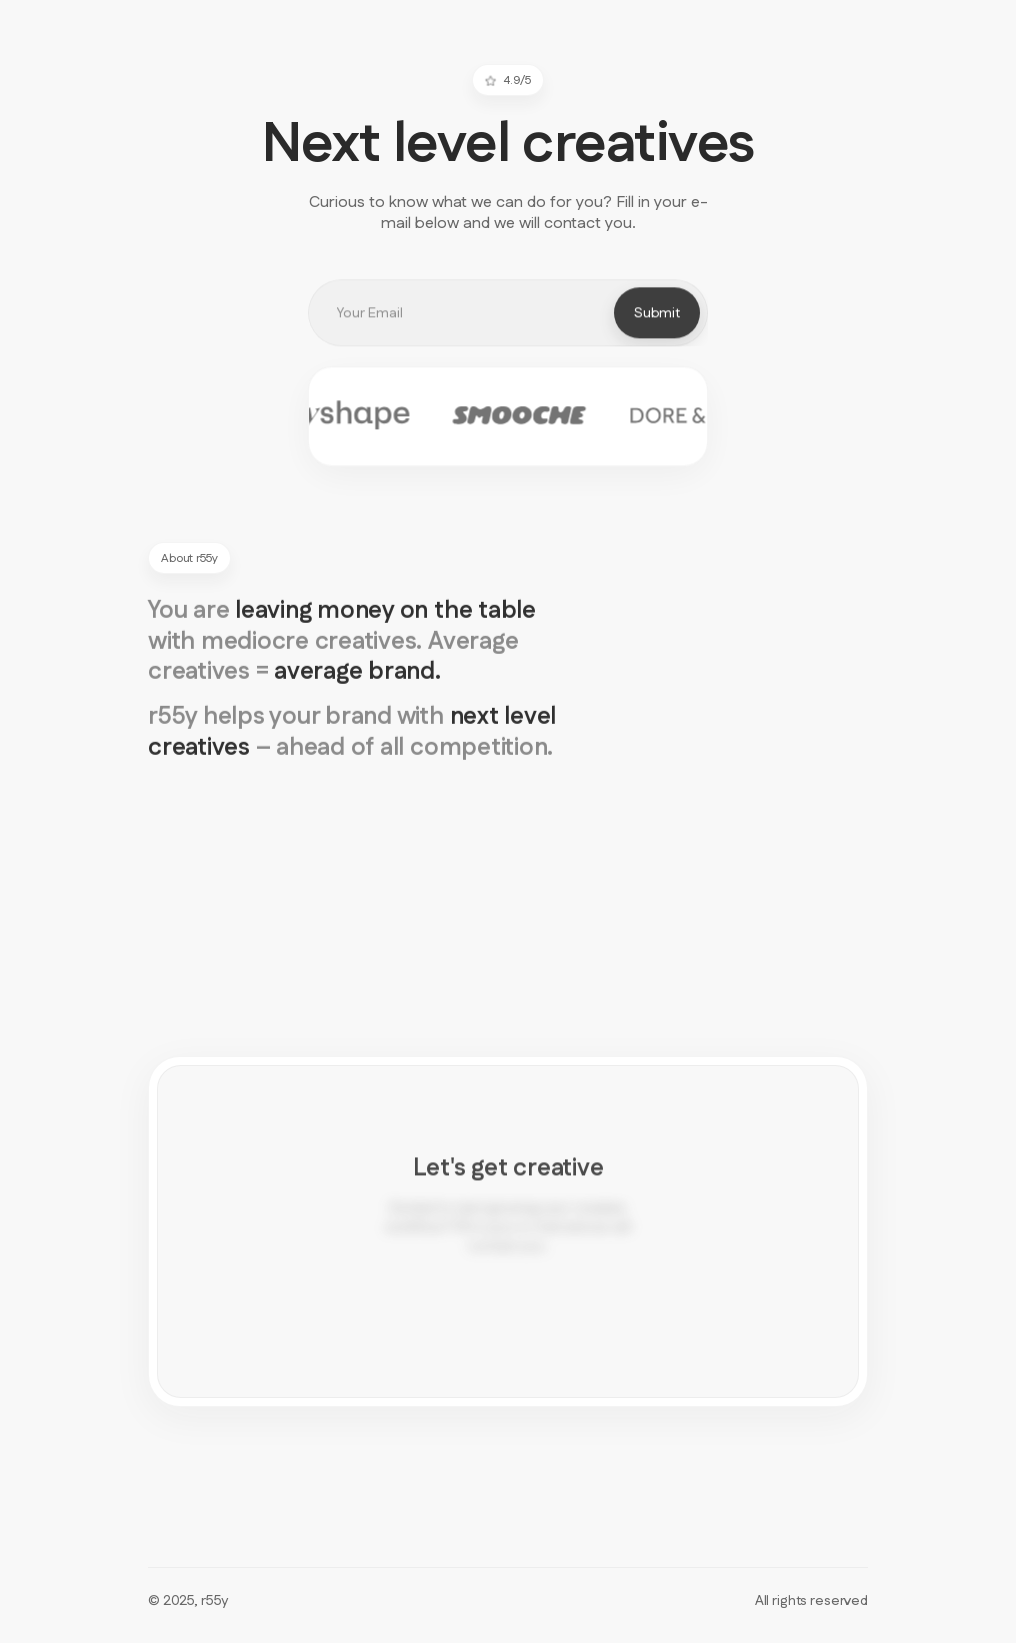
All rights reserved (811, 1601)
